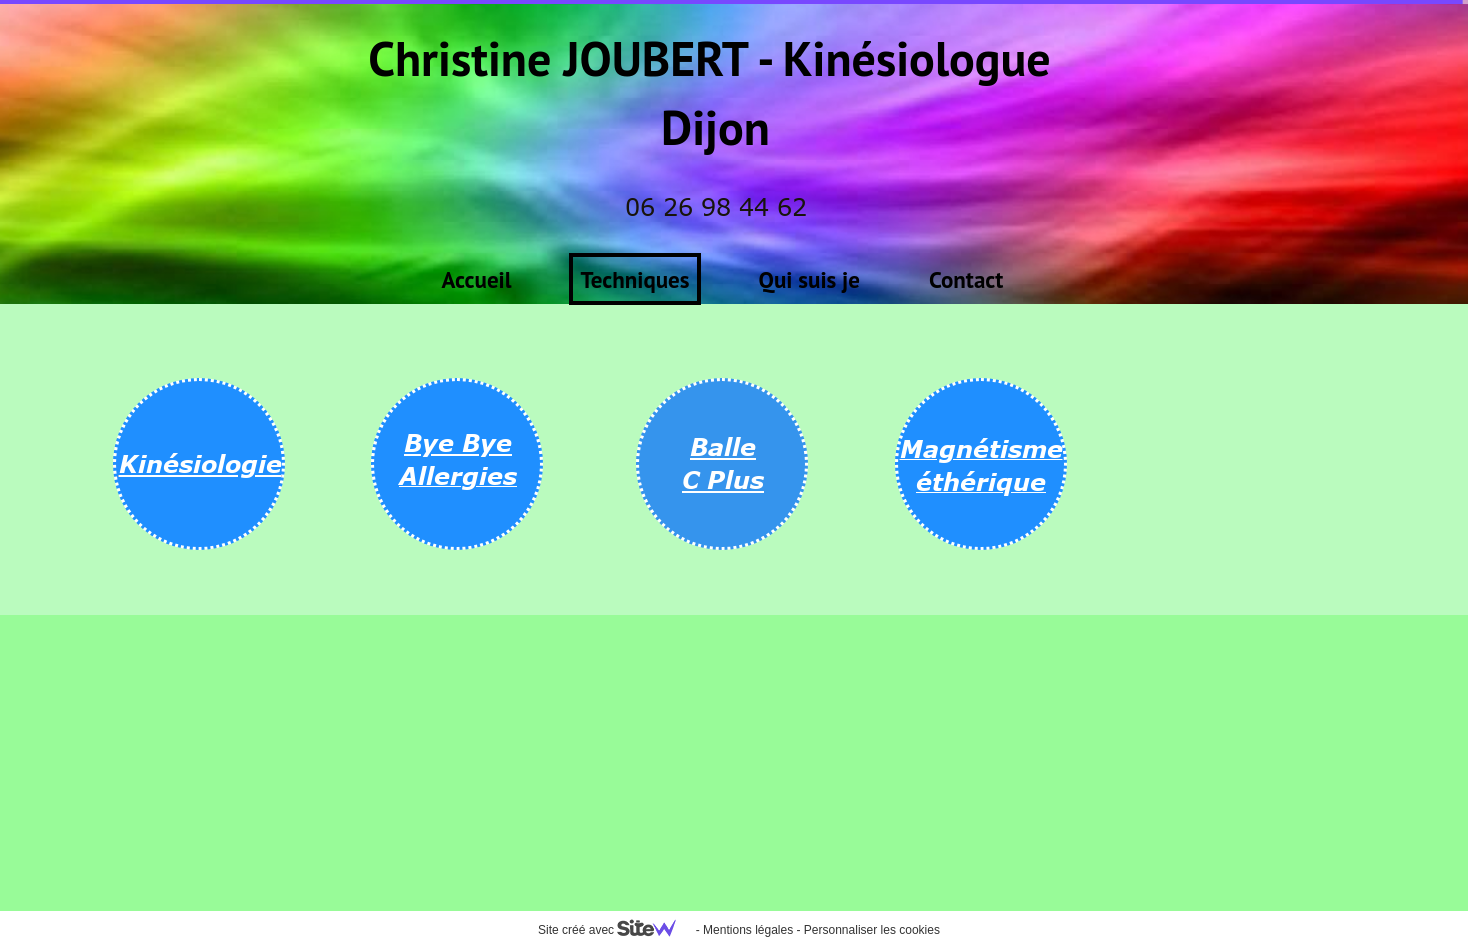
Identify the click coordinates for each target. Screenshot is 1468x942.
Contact (966, 279)
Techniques (635, 279)
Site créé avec (615, 930)
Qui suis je (809, 279)
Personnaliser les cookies (872, 930)
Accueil (477, 279)
